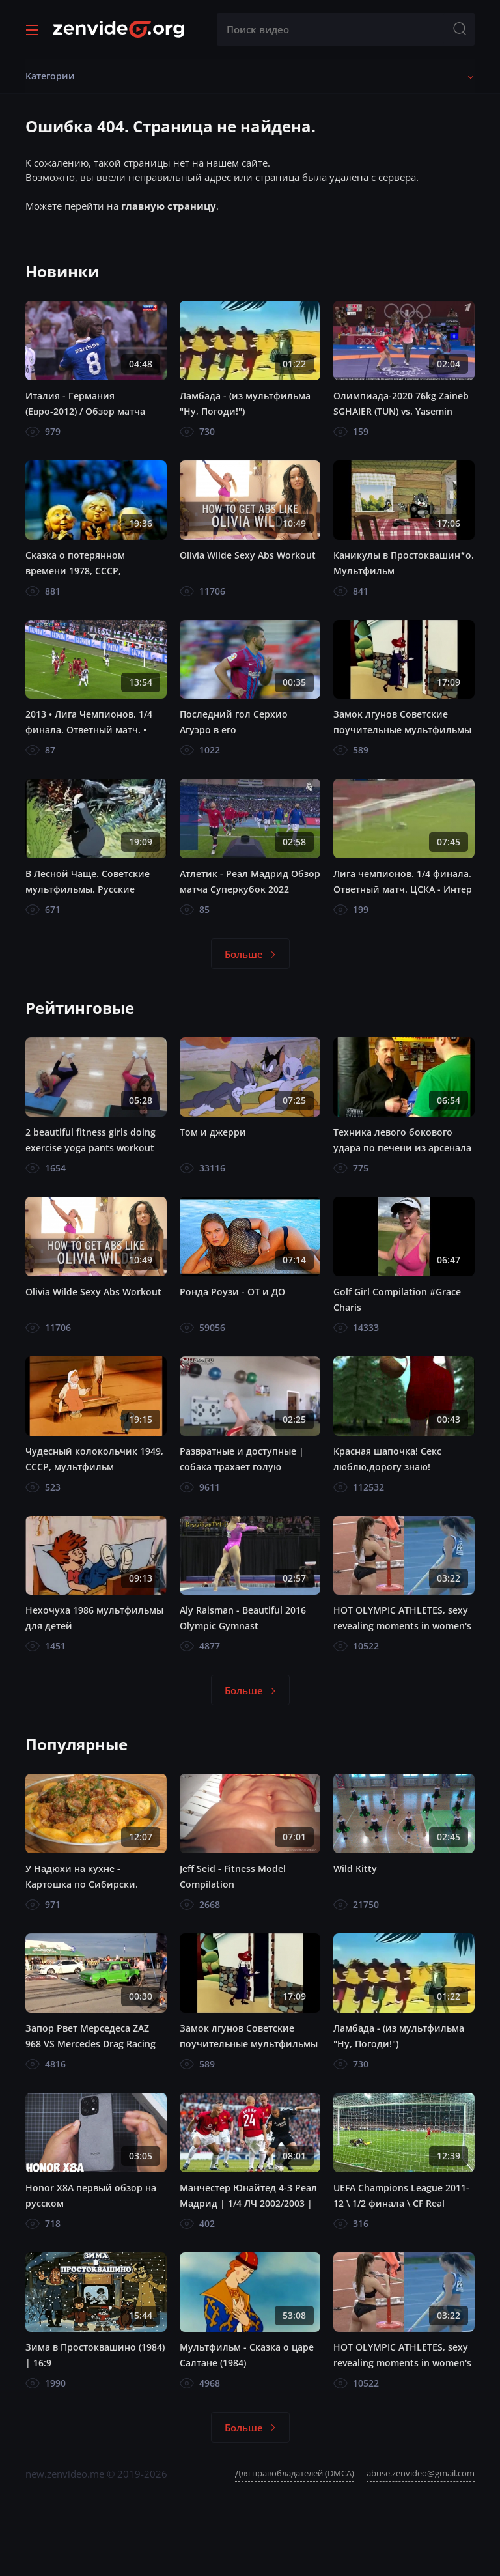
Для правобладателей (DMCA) (294, 2473)
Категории (50, 76)
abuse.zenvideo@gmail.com (421, 2473)
